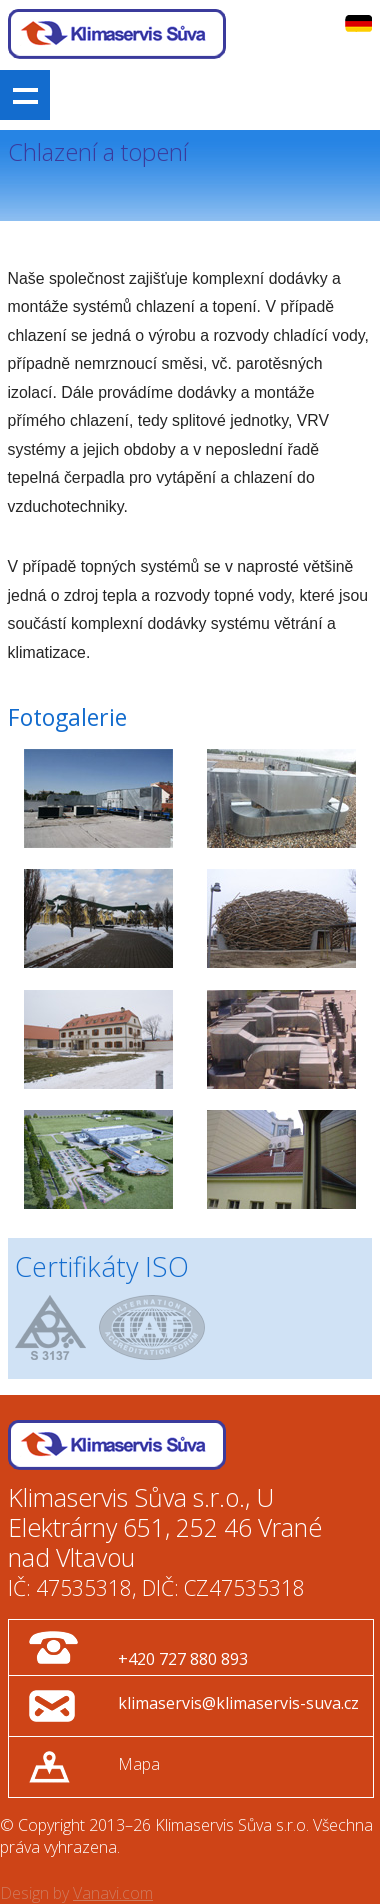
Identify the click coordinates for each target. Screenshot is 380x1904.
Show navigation (25, 95)
